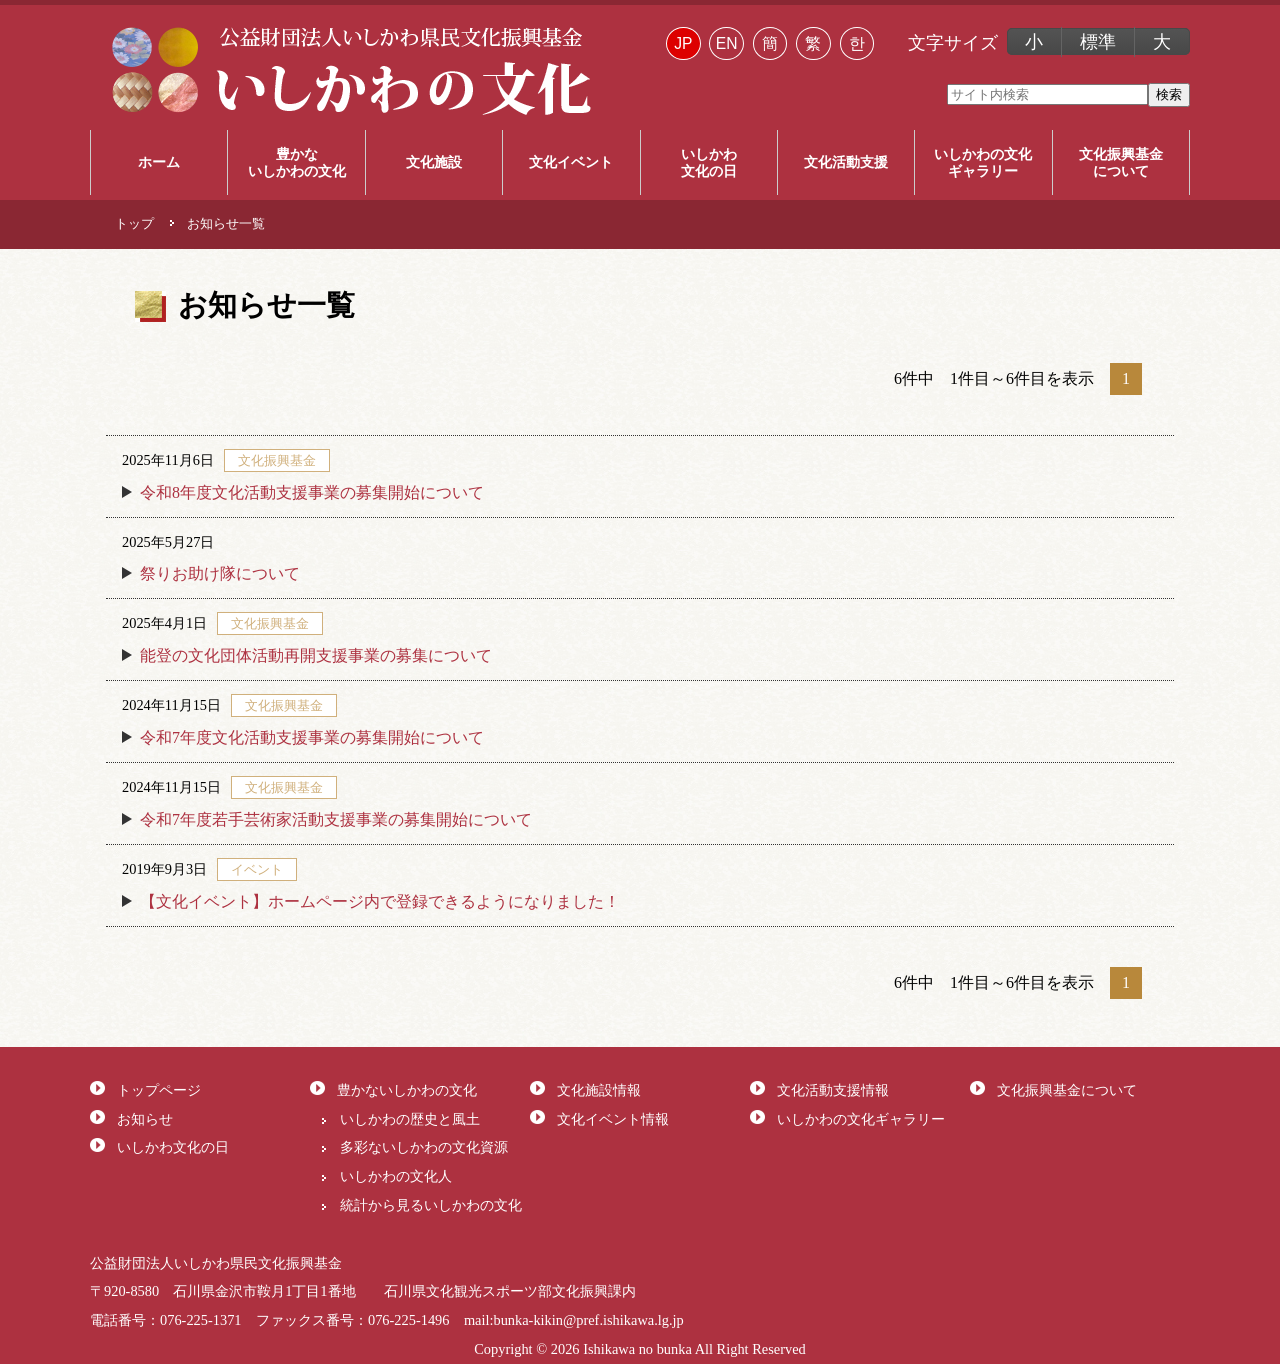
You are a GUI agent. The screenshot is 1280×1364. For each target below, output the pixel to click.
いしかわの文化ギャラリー (861, 1119)
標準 (1098, 42)
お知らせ (145, 1119)
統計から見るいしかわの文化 (431, 1205)
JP (683, 43)
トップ (134, 224)
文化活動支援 (846, 162)
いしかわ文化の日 (173, 1147)
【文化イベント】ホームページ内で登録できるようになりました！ (380, 901)
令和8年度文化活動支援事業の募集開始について (312, 492)
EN (727, 43)
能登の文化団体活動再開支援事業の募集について (316, 655)
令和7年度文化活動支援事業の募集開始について (312, 737)
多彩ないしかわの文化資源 (424, 1147)
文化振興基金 (1121, 163)
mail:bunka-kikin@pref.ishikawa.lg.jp (574, 1320)
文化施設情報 (599, 1090)
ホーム (159, 162)
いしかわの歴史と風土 (410, 1119)
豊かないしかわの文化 (407, 1090)
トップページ (159, 1090)
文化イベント (571, 162)
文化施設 (434, 162)
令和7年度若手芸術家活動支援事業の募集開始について (336, 819)
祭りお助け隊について (220, 573)
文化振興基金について (1067, 1090)
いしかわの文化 (983, 163)
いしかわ (709, 163)
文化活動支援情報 (833, 1090)
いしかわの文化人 (396, 1176)
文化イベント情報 (613, 1119)
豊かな (296, 163)
